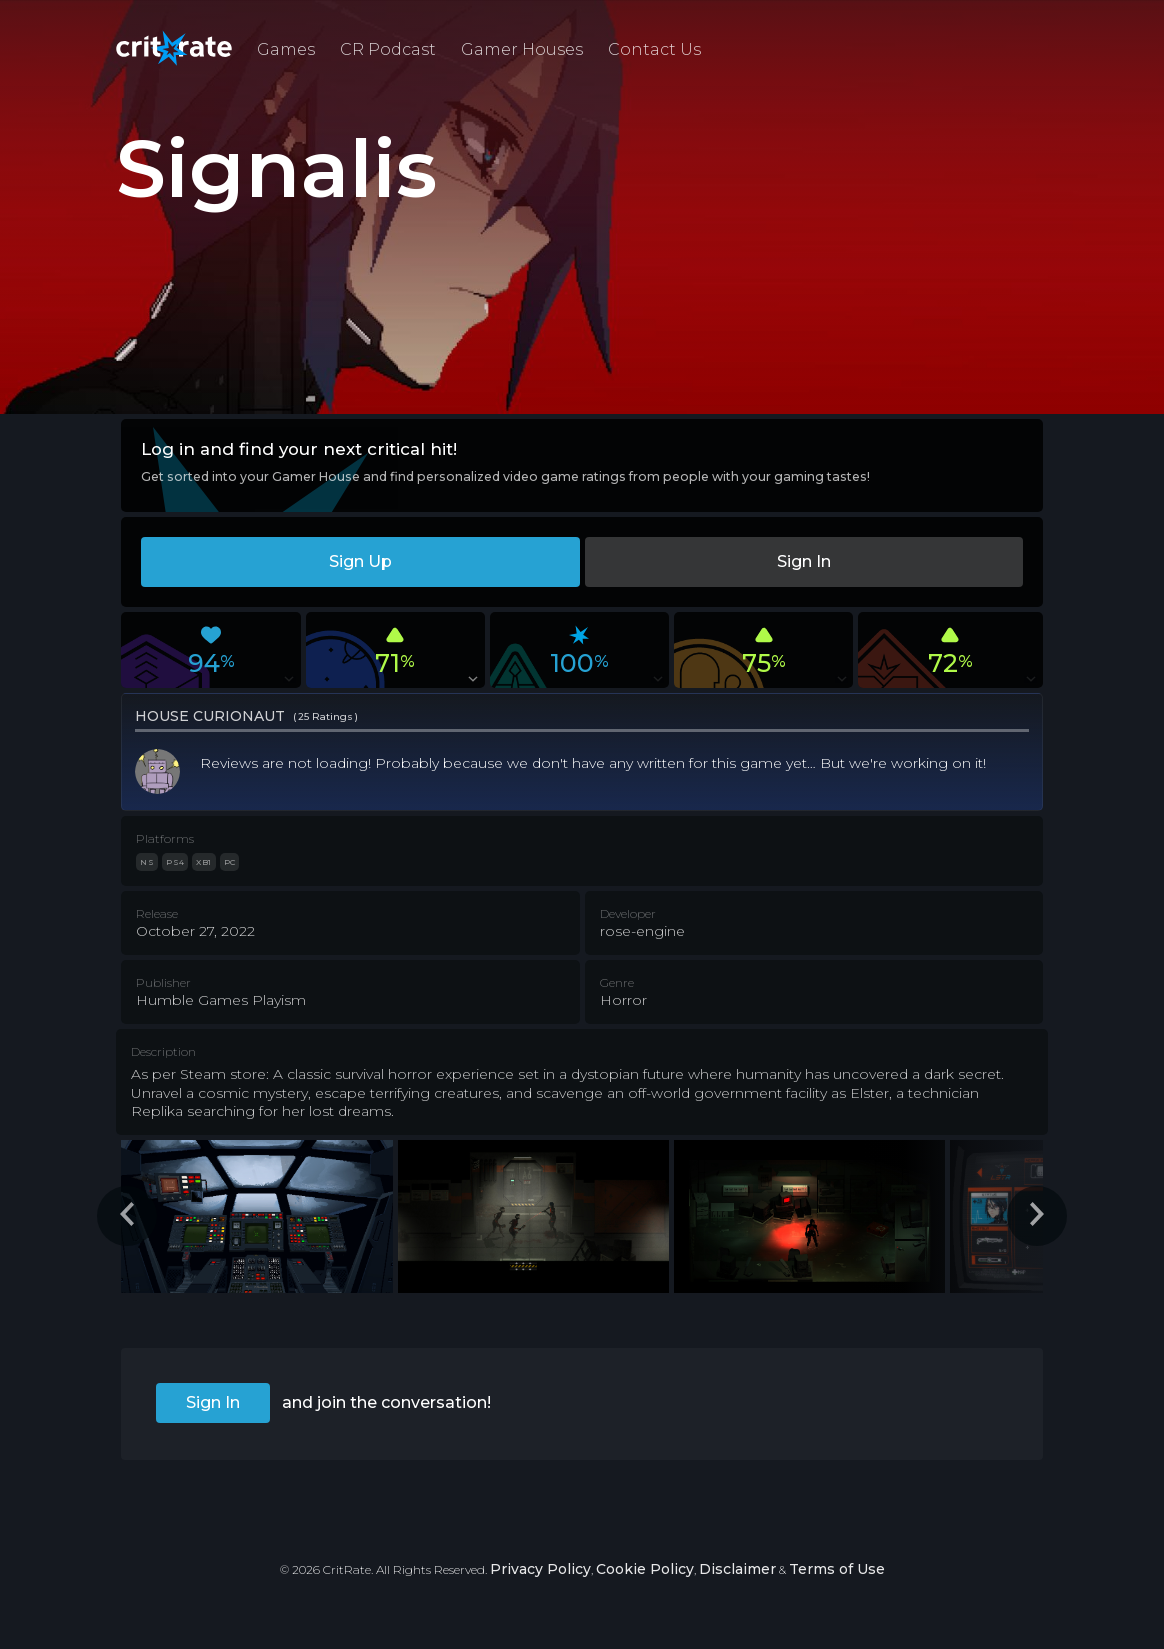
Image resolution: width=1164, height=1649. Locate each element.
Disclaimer (737, 1569)
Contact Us (654, 49)
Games (286, 49)
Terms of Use (837, 1569)
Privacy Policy (540, 1569)
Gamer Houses (522, 49)
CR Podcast (388, 49)
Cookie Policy (645, 1569)
